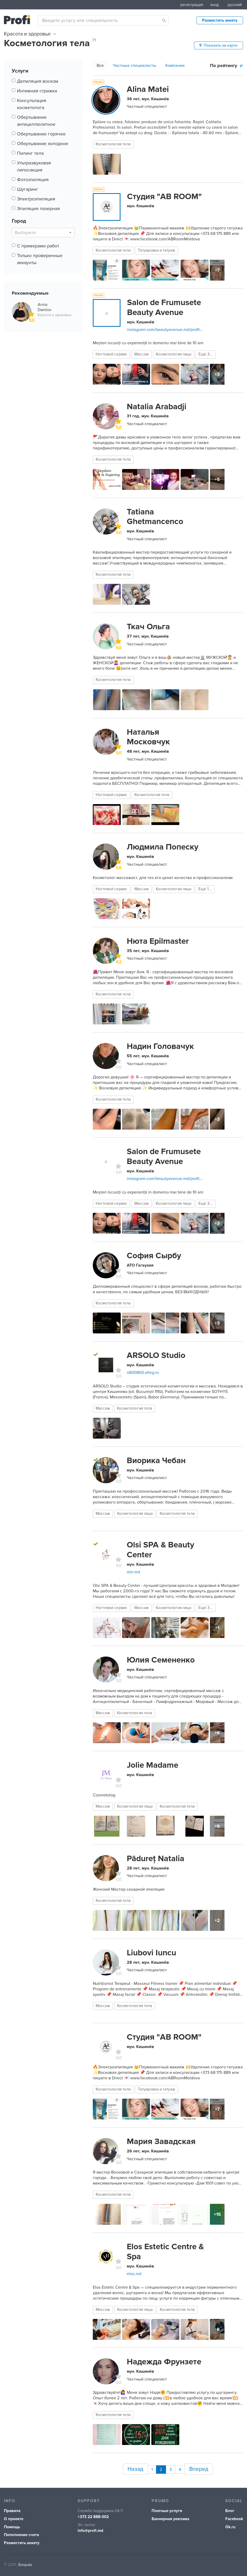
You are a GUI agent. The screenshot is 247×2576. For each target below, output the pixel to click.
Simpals (25, 2562)
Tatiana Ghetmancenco (155, 517)
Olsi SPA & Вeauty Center (160, 1550)
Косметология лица (173, 354)
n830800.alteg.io (143, 1372)
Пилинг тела (30, 153)
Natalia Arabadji (156, 407)
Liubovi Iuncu (151, 1953)
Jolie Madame (152, 1765)
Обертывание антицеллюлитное (36, 120)
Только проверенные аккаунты (39, 259)
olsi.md (133, 1572)
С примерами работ (38, 246)
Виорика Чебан (156, 1460)
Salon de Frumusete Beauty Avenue (164, 307)
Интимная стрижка (37, 91)
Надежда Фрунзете (164, 2362)
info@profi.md (90, 2528)
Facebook (234, 2516)
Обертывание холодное (42, 143)
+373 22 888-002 (93, 2514)
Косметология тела (113, 144)
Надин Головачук (160, 1046)
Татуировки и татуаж (156, 250)
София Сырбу (154, 1256)
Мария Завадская (161, 2141)
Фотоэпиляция (33, 179)
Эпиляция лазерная (38, 208)
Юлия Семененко (161, 1660)
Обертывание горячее (41, 134)
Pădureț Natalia (155, 1858)
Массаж (141, 354)
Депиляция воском (37, 81)
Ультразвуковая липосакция (34, 166)
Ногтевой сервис (111, 354)
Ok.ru (230, 2524)
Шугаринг (27, 189)
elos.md (134, 2273)
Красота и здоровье (30, 34)
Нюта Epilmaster (158, 941)
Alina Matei (148, 89)
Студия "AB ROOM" (164, 196)
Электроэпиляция (36, 199)
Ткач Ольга (148, 627)
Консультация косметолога (31, 104)
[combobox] (103, 20)
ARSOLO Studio (156, 1355)
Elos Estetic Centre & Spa (165, 2252)
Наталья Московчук (148, 737)
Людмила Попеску (162, 847)
